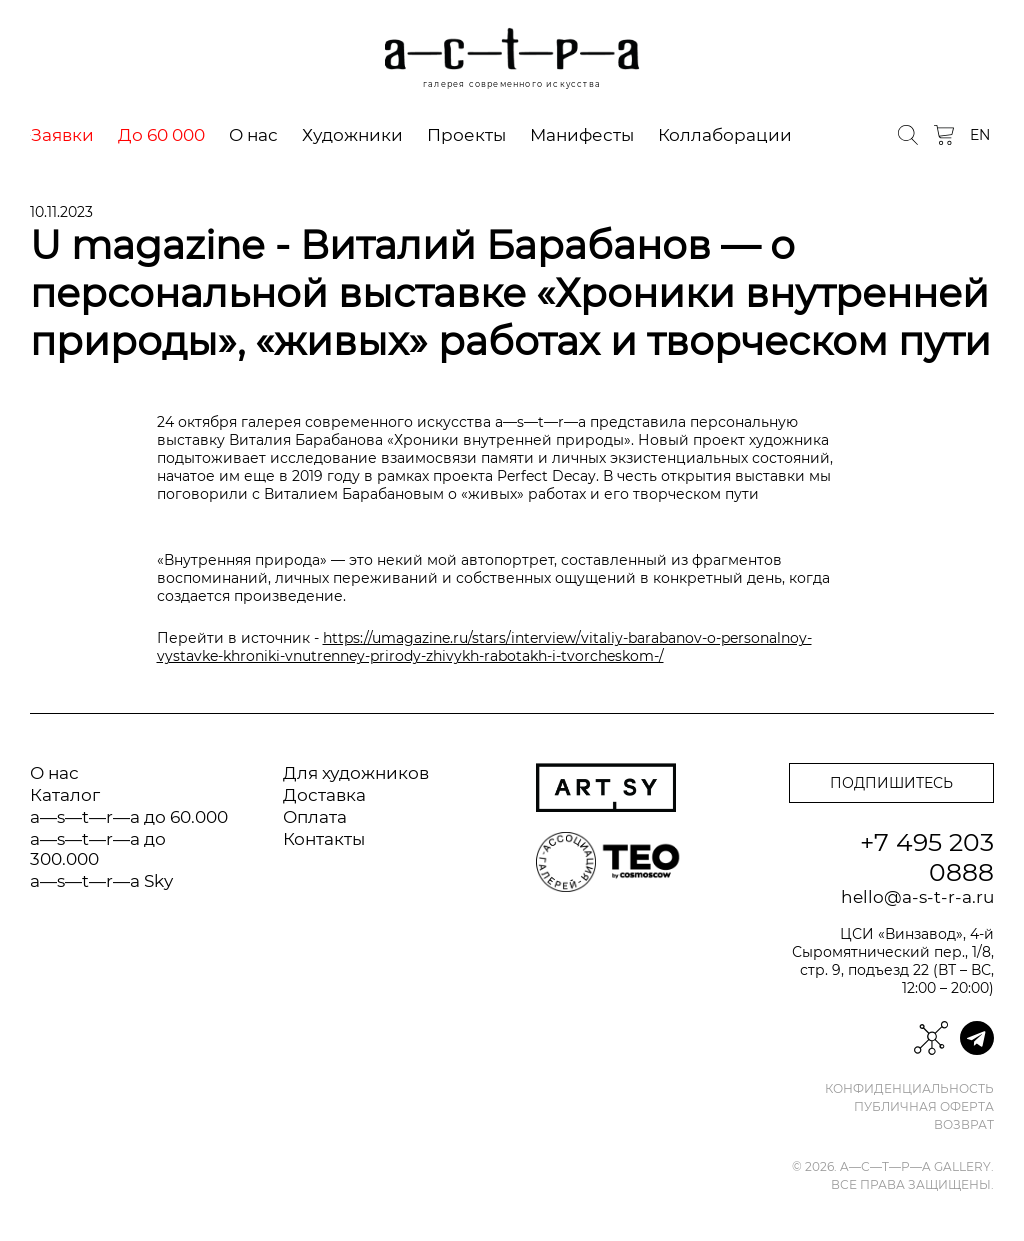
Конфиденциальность (909, 1089)
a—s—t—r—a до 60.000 (129, 817)
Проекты (466, 135)
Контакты (324, 839)
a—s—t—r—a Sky (101, 881)
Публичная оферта (924, 1107)
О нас (253, 135)
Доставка (324, 795)
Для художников (356, 773)
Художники (352, 135)
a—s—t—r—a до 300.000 (98, 849)
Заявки (62, 135)
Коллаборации (725, 135)
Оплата (315, 817)
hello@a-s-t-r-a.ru (917, 897)
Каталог (65, 795)
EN (980, 135)
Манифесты (582, 135)
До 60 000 (161, 135)
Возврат (964, 1125)
